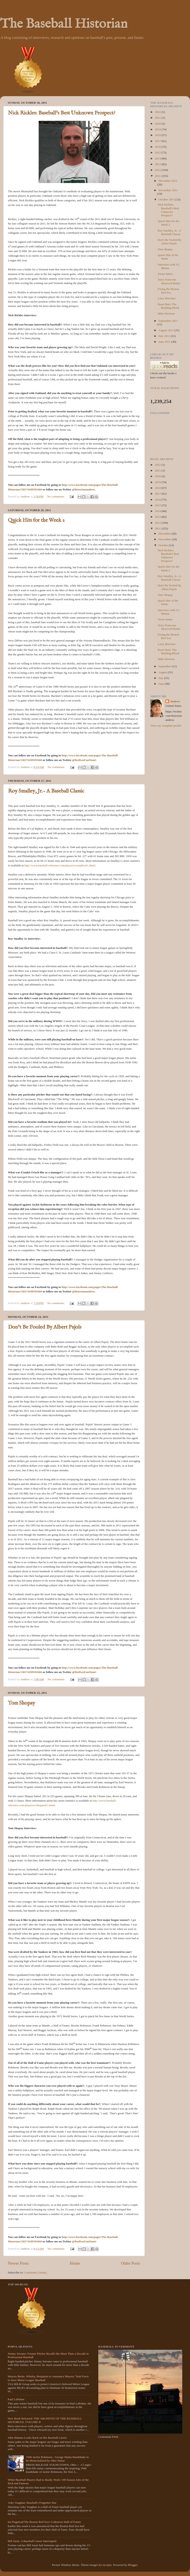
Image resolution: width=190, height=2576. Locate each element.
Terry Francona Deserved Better (169, 281)
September (165, 666)
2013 (158, 164)
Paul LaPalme (16, 2399)
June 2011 (164, 341)
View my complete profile (165, 725)
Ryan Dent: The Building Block (168, 306)
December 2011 (167, 180)
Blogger (132, 2565)
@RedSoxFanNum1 (84, 760)
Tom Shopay (21, 1703)
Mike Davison (166, 313)
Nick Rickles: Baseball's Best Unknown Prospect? (61, 113)
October (163, 545)
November (165, 539)
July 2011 (164, 336)
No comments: (56, 496)
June (161, 683)
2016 (158, 146)
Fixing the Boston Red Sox (168, 290)
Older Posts (130, 2263)
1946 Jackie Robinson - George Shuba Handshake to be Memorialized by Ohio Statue (57, 2458)
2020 (158, 123)
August (163, 672)
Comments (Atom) (35, 2272)
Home (75, 2263)
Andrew (175, 701)
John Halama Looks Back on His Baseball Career (37, 2437)
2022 (158, 112)
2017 (158, 141)
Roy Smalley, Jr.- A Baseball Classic (46, 791)
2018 (158, 135)
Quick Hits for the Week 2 (36, 520)
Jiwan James (165, 273)
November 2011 (168, 190)
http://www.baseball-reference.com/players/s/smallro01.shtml (60, 865)
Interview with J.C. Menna (169, 266)
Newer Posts (18, 2263)
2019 (158, 129)
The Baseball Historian (63, 24)
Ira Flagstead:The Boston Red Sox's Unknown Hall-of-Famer (44, 2522)
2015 (158, 152)
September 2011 (168, 320)
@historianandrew (83, 489)
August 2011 (166, 330)
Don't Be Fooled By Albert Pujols (44, 1327)
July (161, 678)
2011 (158, 176)
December (164, 533)
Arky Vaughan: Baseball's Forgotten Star (32, 2502)
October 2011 (166, 199)
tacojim (107, 2565)
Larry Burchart (167, 298)
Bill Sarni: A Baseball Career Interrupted (32, 2541)
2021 (158, 117)
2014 (158, 158)
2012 (158, 170)
